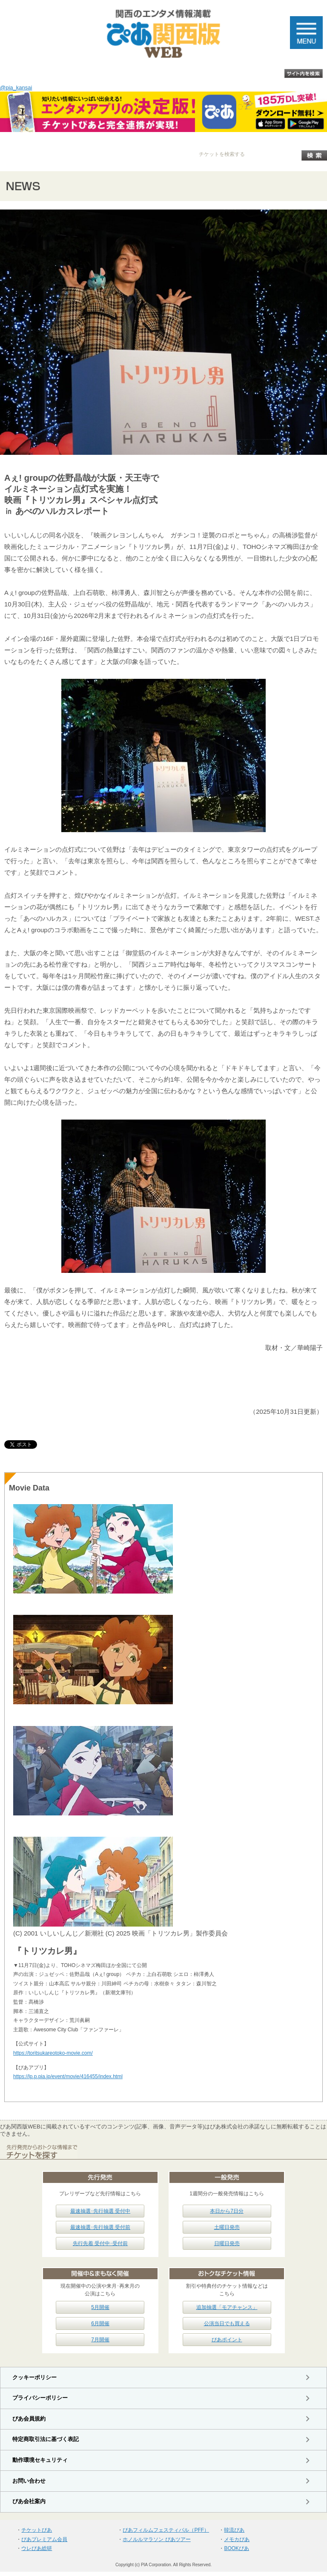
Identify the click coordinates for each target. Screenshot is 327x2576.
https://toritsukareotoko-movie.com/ (53, 2053)
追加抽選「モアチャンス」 (227, 2307)
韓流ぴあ (234, 2530)
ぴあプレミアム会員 (44, 2539)
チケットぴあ (36, 2530)
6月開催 (100, 2323)
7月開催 (100, 2340)
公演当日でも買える (227, 2323)
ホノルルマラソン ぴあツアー (156, 2539)
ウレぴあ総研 (36, 2548)
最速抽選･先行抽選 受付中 (100, 2211)
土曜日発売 (227, 2227)
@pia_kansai (16, 87)
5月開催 (100, 2307)
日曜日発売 (227, 2243)
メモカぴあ (237, 2539)
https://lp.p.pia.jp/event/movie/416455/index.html (68, 2076)
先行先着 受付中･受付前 (100, 2243)
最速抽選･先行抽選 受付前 (100, 2227)
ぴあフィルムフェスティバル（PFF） (166, 2530)
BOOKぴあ (236, 2548)
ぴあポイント (227, 2340)
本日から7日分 (227, 2211)
